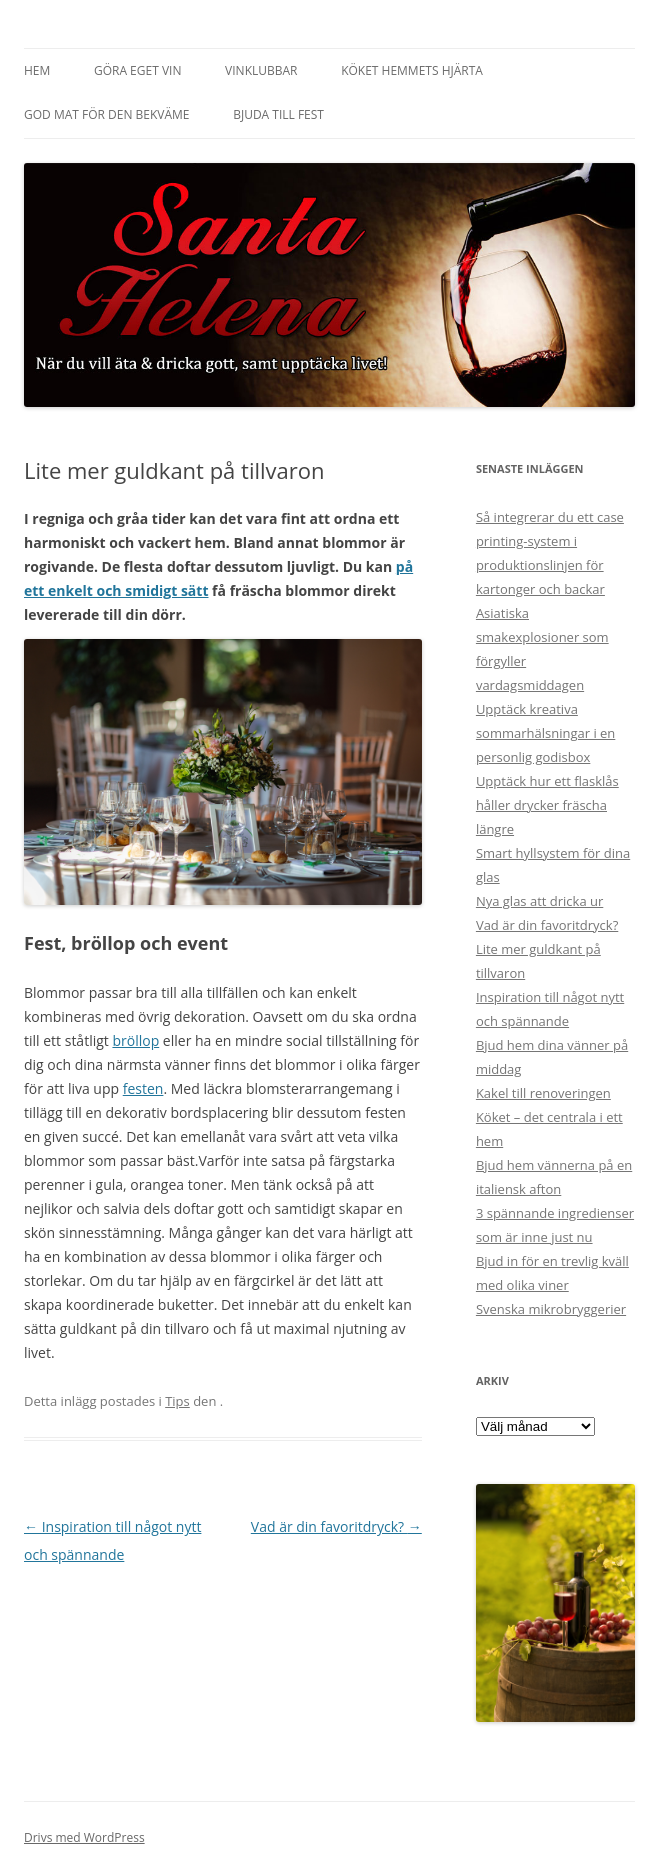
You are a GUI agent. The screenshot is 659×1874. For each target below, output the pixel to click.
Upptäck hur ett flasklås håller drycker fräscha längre (547, 805)
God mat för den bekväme (107, 114)
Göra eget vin (138, 70)
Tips (177, 1401)
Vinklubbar (261, 70)
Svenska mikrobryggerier (551, 1309)
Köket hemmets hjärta (412, 70)
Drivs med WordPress (84, 1837)
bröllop (135, 1040)
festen (143, 1088)
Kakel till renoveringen (543, 1093)
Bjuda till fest (278, 114)
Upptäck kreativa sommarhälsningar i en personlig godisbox (545, 733)
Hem (37, 70)
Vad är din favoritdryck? (336, 1526)
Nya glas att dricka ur (539, 901)
